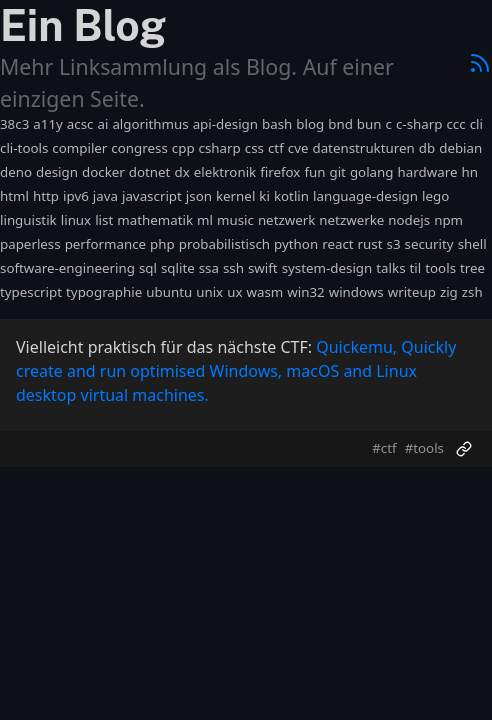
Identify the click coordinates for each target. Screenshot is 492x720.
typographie (104, 292)
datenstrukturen (363, 148)
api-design (225, 124)
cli (476, 124)
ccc (455, 124)
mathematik (155, 220)
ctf (276, 148)
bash (277, 124)
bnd (340, 124)
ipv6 (76, 196)
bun (369, 124)
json (199, 196)
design (57, 172)
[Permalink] (464, 449)
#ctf (384, 448)
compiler (79, 148)
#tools (424, 448)
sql (148, 268)
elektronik (225, 172)
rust (370, 244)
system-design (327, 268)
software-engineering (67, 268)
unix (209, 292)
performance (105, 244)
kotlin (291, 196)
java (105, 196)
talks (390, 268)
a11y (48, 124)
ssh (233, 268)
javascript (152, 196)
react (337, 244)
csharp (220, 148)
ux (234, 292)
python (296, 244)
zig (449, 292)
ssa (209, 268)
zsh (472, 292)
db (427, 148)
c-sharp (419, 124)
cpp (183, 148)
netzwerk (286, 220)
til (416, 268)
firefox (280, 172)
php (162, 244)
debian (460, 148)
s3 (394, 244)
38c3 (14, 124)
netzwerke (351, 220)
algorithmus (150, 124)
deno (16, 172)
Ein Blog (83, 25)
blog (310, 124)
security (429, 244)
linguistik (28, 220)
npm (448, 220)
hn (469, 172)
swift (263, 268)
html (14, 196)
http (46, 196)
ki (264, 196)
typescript (31, 292)
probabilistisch (224, 244)
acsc (80, 124)
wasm (264, 292)
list (104, 220)
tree (472, 268)
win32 (305, 292)
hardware (428, 172)
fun (314, 172)
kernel (235, 196)
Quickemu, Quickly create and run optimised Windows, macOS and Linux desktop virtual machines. (236, 371)
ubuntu (169, 292)
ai (102, 124)
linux (76, 220)
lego (435, 196)
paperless (30, 244)
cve (298, 148)
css (254, 148)
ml (205, 220)
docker (103, 172)
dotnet (150, 172)
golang (372, 172)
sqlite (178, 268)
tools (440, 268)
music (235, 220)
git (337, 172)
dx (181, 172)
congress (139, 148)
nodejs (409, 220)
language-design (365, 196)
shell (472, 244)
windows (356, 292)
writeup (412, 292)
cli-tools (24, 148)
